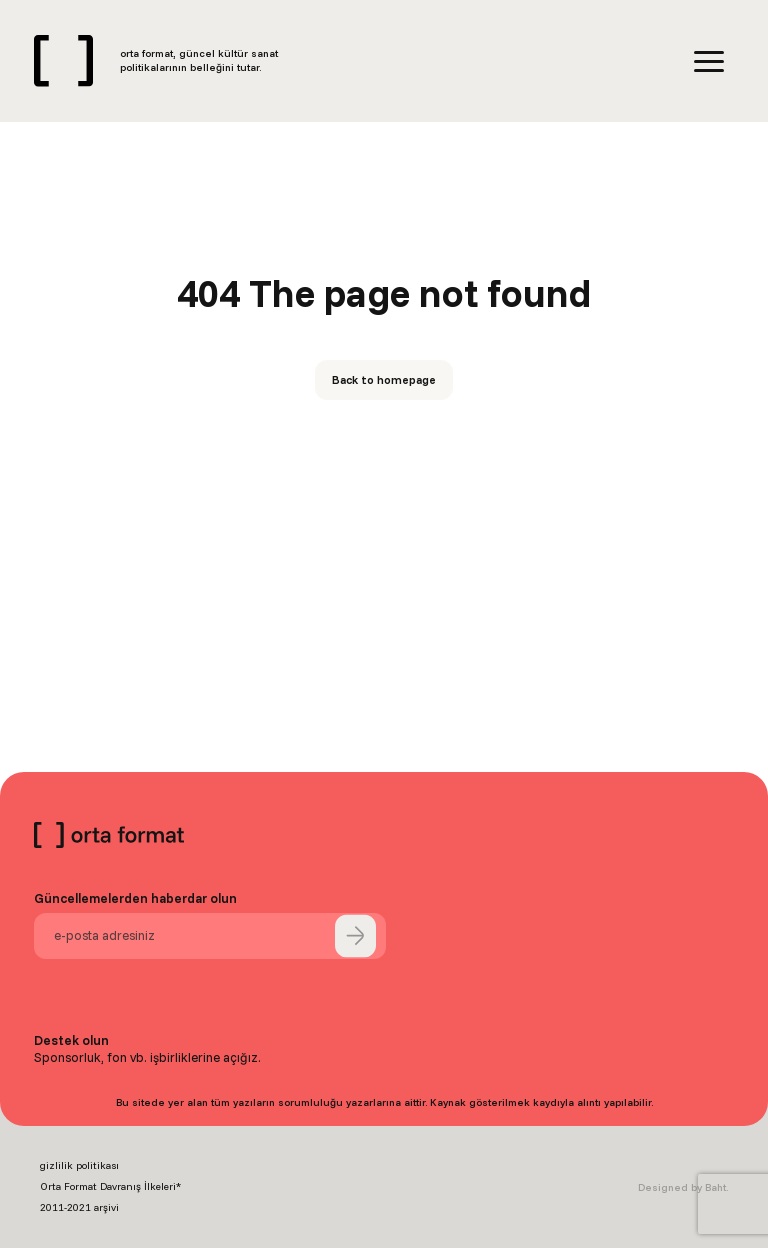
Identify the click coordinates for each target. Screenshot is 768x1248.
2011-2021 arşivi (79, 1207)
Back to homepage (384, 379)
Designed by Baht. (683, 1187)
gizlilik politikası (79, 1165)
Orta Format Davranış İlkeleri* (110, 1186)
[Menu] (709, 61)
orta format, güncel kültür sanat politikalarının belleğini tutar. (199, 60)
